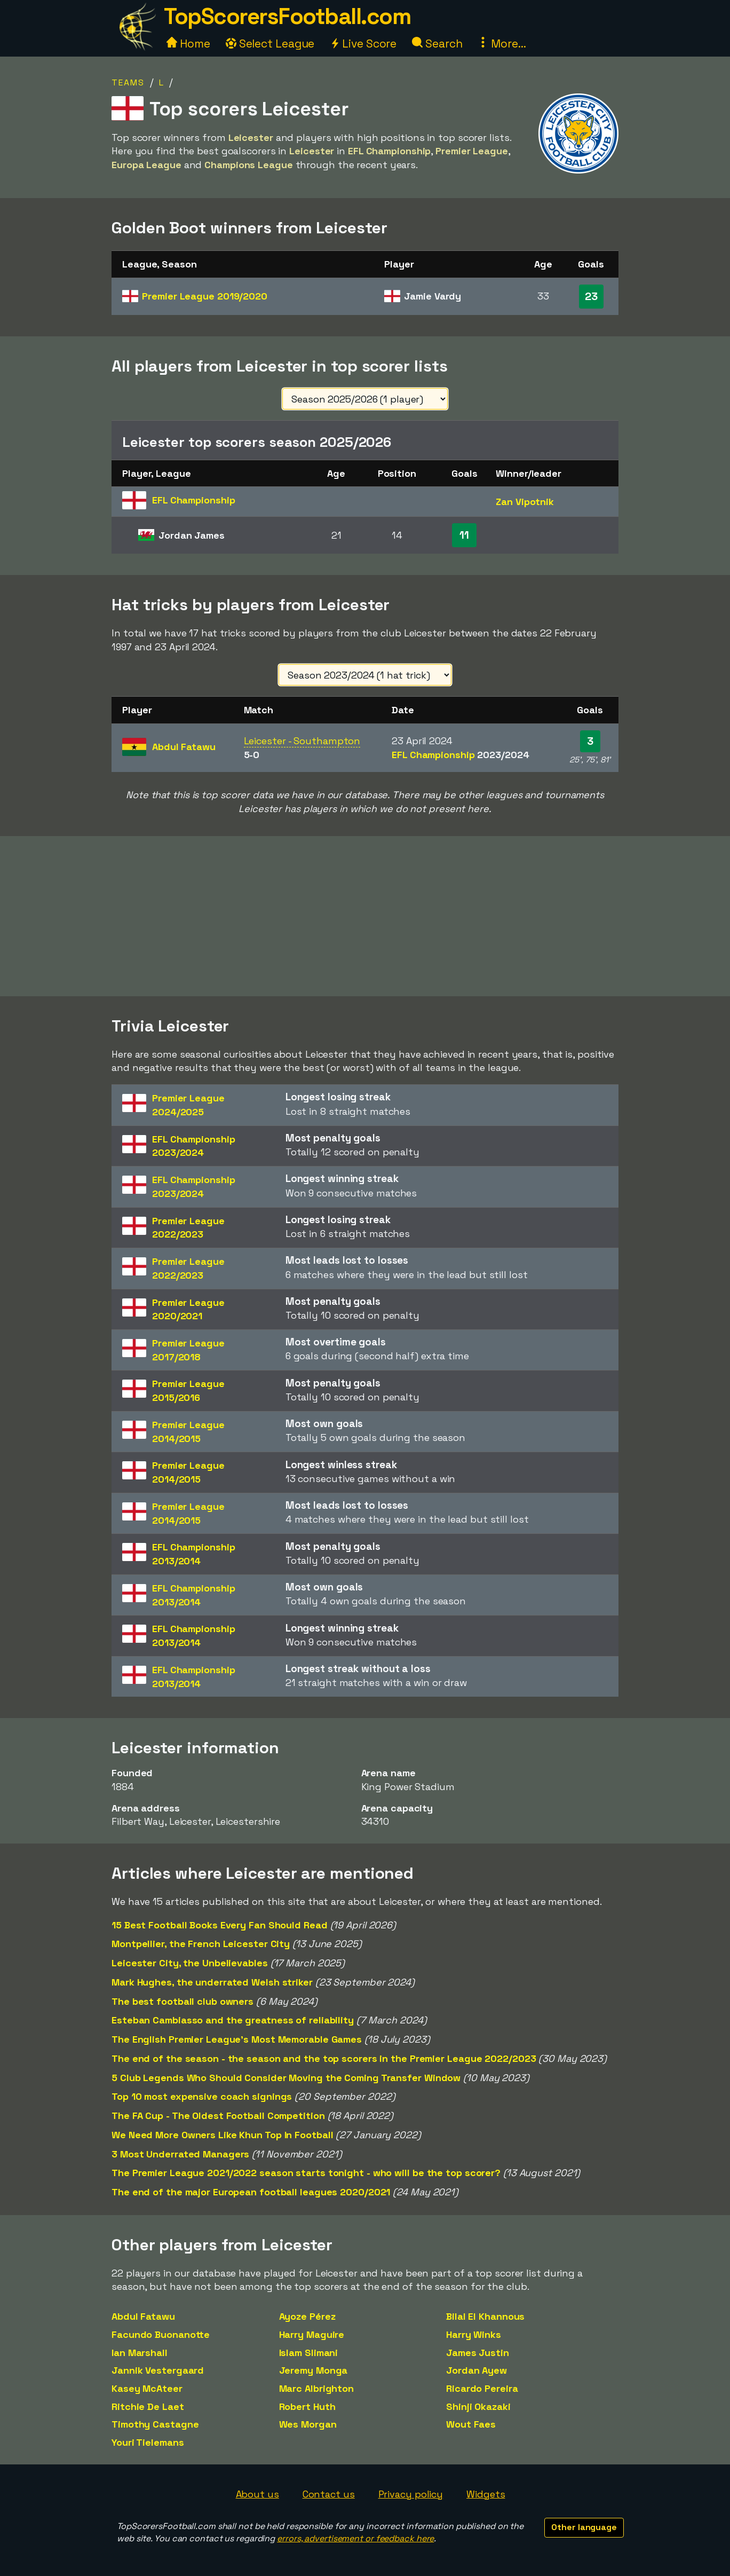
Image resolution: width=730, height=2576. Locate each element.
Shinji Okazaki (478, 2406)
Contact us (329, 2494)
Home (188, 43)
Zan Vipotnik (525, 501)
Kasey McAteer (147, 2388)
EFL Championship (460, 755)
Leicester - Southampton (302, 741)
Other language (584, 2527)
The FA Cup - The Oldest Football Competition (218, 2115)
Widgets (485, 2494)
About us (257, 2494)
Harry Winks (473, 2334)
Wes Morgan (308, 2424)
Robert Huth (307, 2406)
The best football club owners (182, 2001)
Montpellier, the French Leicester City (201, 1943)
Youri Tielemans (148, 2442)
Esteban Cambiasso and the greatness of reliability (233, 2020)
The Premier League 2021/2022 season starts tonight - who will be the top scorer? (306, 2173)
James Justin (477, 2352)
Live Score (363, 43)
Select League (270, 43)
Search (437, 43)
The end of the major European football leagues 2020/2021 (251, 2192)
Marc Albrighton (316, 2388)
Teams (128, 82)
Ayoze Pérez (307, 2316)
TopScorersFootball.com (287, 16)
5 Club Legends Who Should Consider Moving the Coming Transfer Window (286, 2077)
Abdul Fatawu (143, 2316)
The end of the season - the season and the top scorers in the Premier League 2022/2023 (324, 2058)
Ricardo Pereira (482, 2388)
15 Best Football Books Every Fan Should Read (220, 1925)
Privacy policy (410, 2494)
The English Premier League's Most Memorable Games (237, 2039)
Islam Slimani (308, 2352)
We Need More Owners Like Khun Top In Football (223, 2135)
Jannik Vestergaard (158, 2370)
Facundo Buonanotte (161, 2334)
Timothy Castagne (155, 2424)
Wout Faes (471, 2424)
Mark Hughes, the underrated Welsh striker (212, 1982)
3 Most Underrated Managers (180, 2154)
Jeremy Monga (313, 2370)
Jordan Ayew (476, 2370)
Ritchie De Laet (148, 2406)
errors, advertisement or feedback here (355, 2538)
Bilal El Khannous (485, 2316)
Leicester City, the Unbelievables (190, 1963)
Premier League (204, 296)
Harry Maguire (312, 2334)
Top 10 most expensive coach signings (202, 2096)
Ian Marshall (140, 2352)
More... (502, 43)
